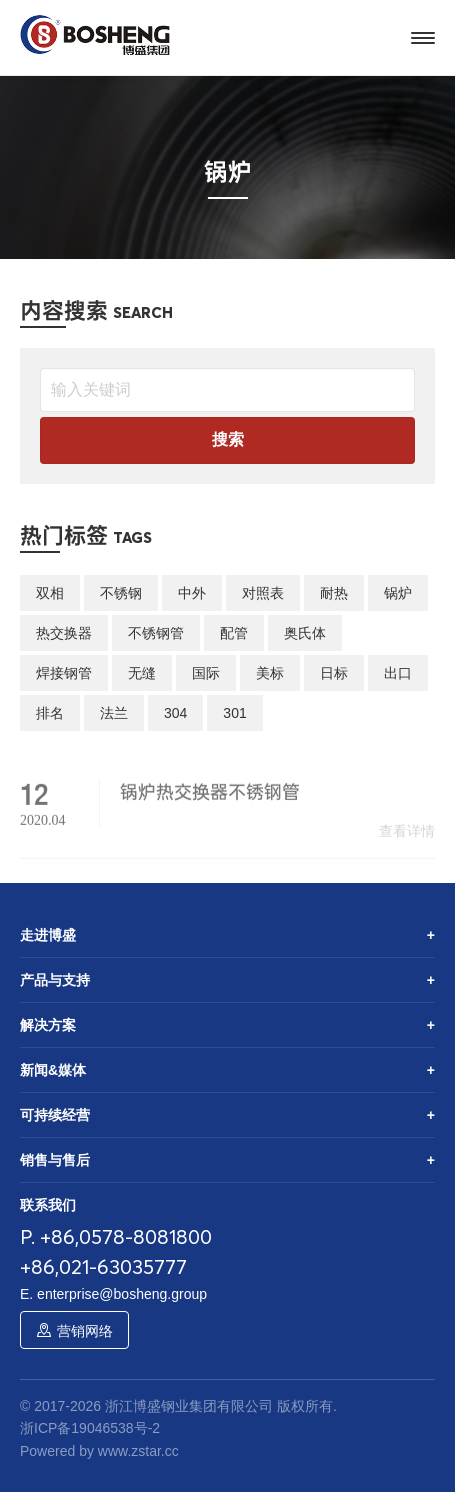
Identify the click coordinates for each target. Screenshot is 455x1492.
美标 (270, 673)
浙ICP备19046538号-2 (90, 1428)
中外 (192, 593)
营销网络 (85, 1331)
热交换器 (64, 633)
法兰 (114, 713)
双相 (50, 593)
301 (234, 713)
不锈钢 (121, 593)
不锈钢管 (156, 633)
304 (175, 713)
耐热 (334, 593)
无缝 (142, 673)
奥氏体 (305, 633)
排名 (50, 713)
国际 (206, 673)
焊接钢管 (64, 673)
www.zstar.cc (138, 1451)
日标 (334, 673)
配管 (234, 633)
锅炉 (398, 593)
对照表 (263, 593)
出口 (398, 673)
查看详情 (407, 841)
